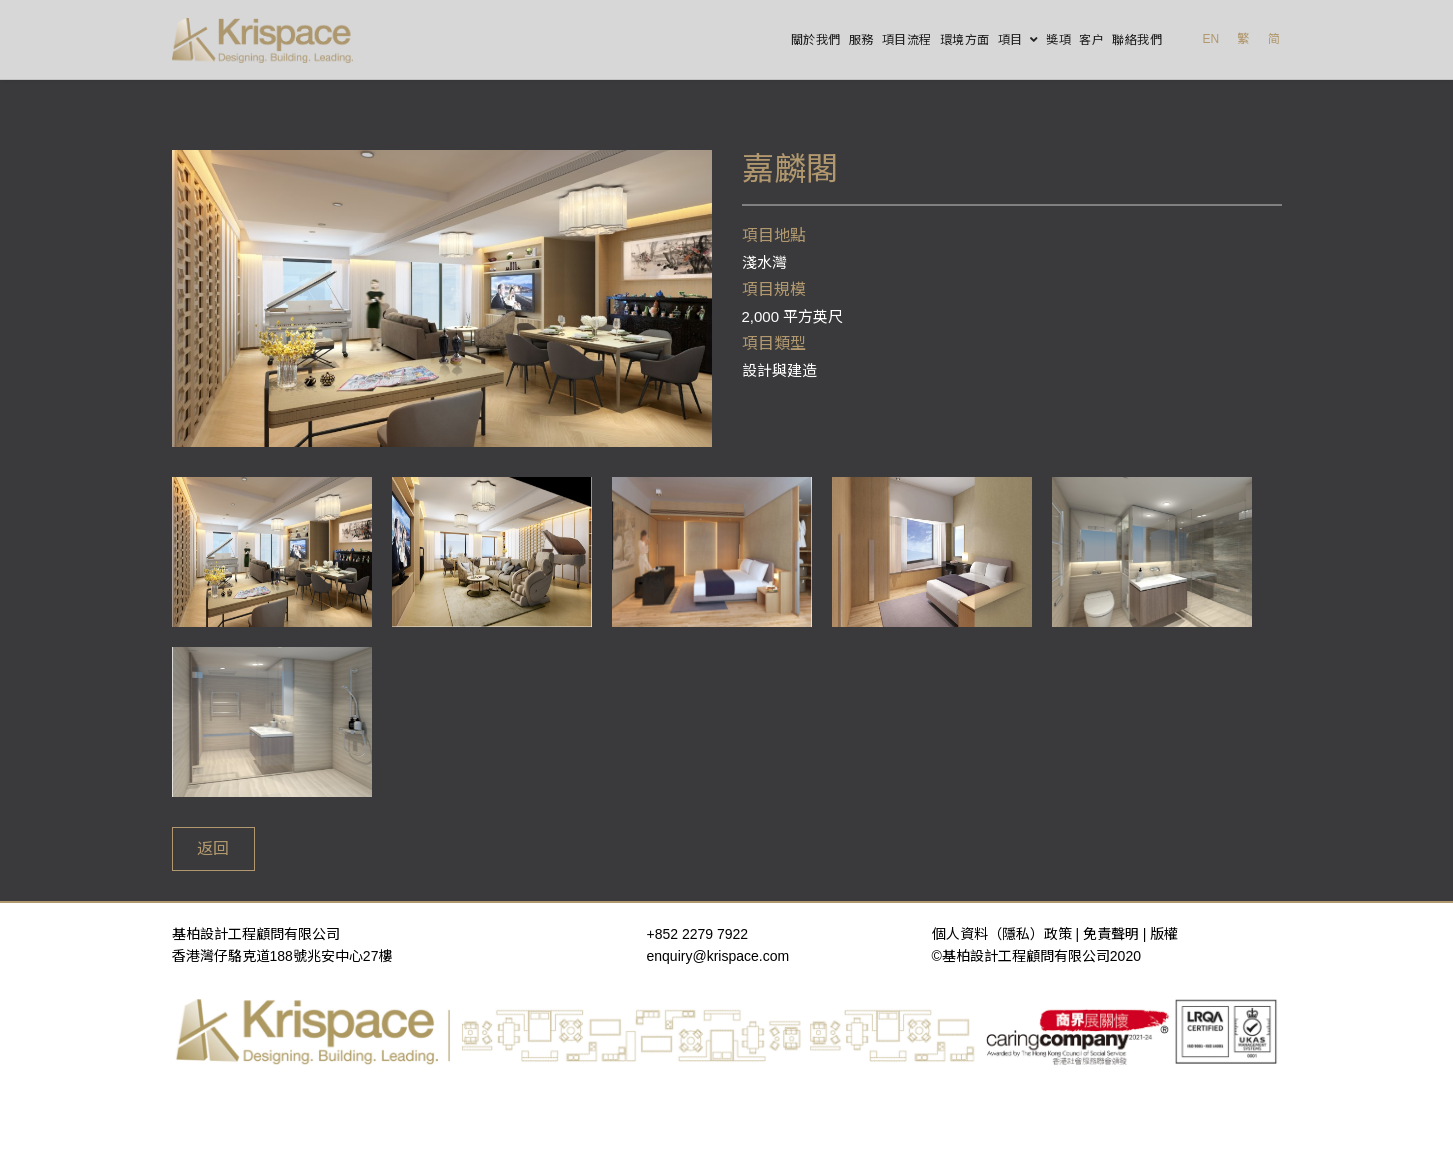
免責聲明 (1111, 934)
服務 (861, 40)
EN (1210, 39)
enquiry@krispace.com (718, 956)
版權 (1164, 934)
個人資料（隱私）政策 (1002, 934)
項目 (1010, 40)
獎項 (1058, 40)
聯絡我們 (1137, 40)
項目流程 (907, 40)
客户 (1091, 40)
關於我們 (816, 40)
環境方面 (965, 40)
